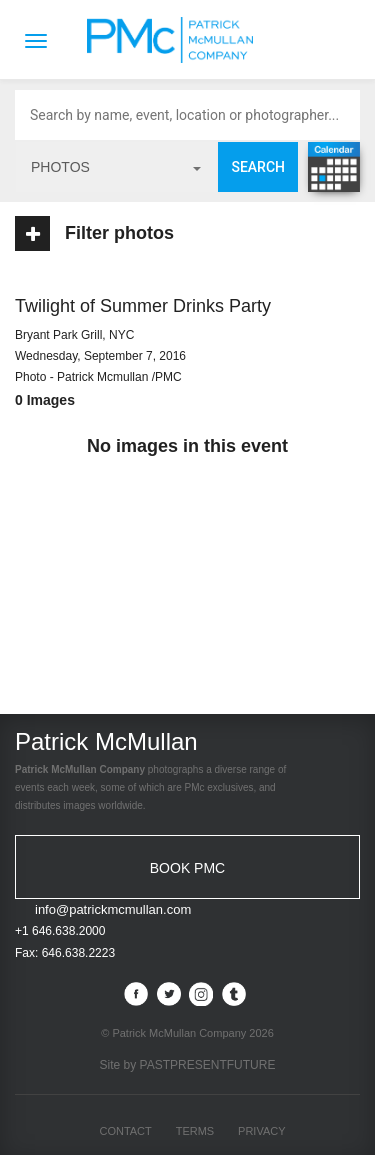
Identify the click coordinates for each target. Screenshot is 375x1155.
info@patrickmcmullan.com (113, 909)
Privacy (261, 1131)
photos (116, 167)
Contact (125, 1131)
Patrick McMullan (176, 40)
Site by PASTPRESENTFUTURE (188, 1065)
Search (258, 167)
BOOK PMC (187, 868)
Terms (195, 1131)
